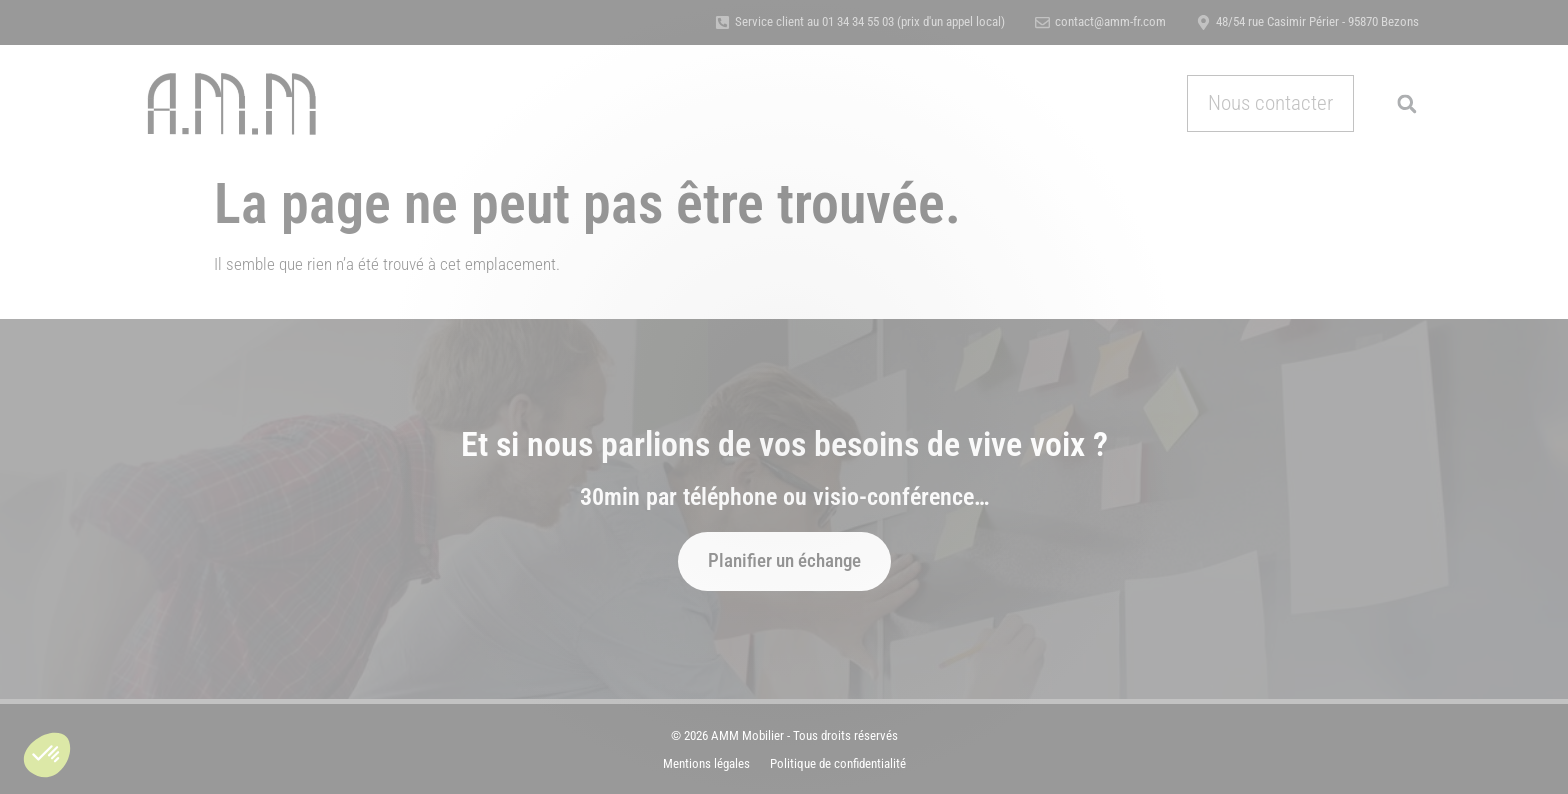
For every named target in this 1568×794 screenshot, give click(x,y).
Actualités (1013, 103)
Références (745, 103)
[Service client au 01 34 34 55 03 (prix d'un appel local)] (722, 22)
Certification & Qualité (880, 103)
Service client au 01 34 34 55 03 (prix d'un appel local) (870, 21)
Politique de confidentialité (838, 763)
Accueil (462, 103)
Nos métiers (558, 104)
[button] (47, 755)
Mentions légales (706, 763)
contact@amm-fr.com (1110, 21)
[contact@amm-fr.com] (1042, 22)
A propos (659, 103)
